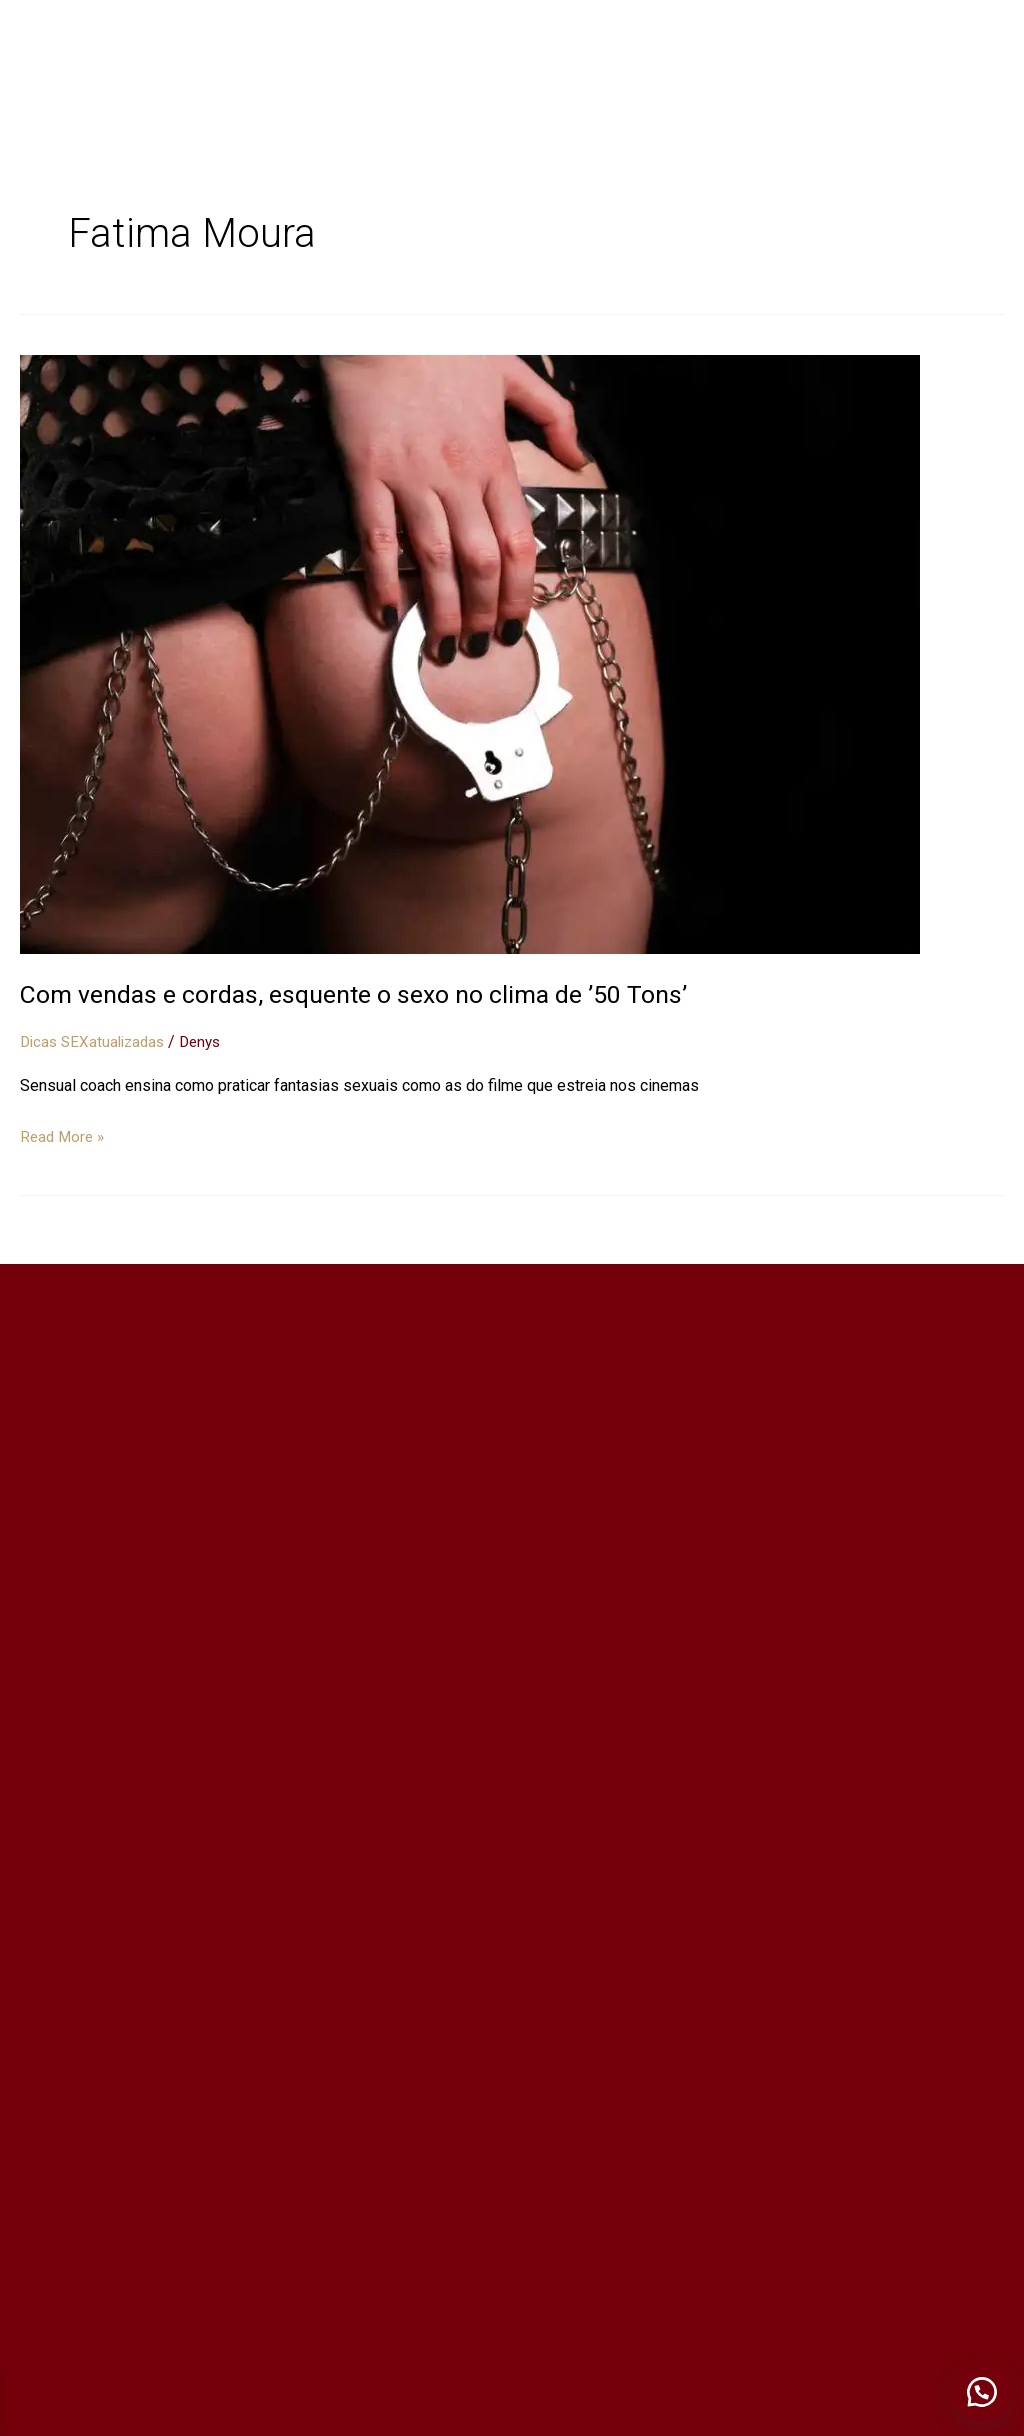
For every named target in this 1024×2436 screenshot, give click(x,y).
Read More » (64, 1134)
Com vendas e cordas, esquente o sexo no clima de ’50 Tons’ (365, 994)
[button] (979, 2386)
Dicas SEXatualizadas (96, 1041)
